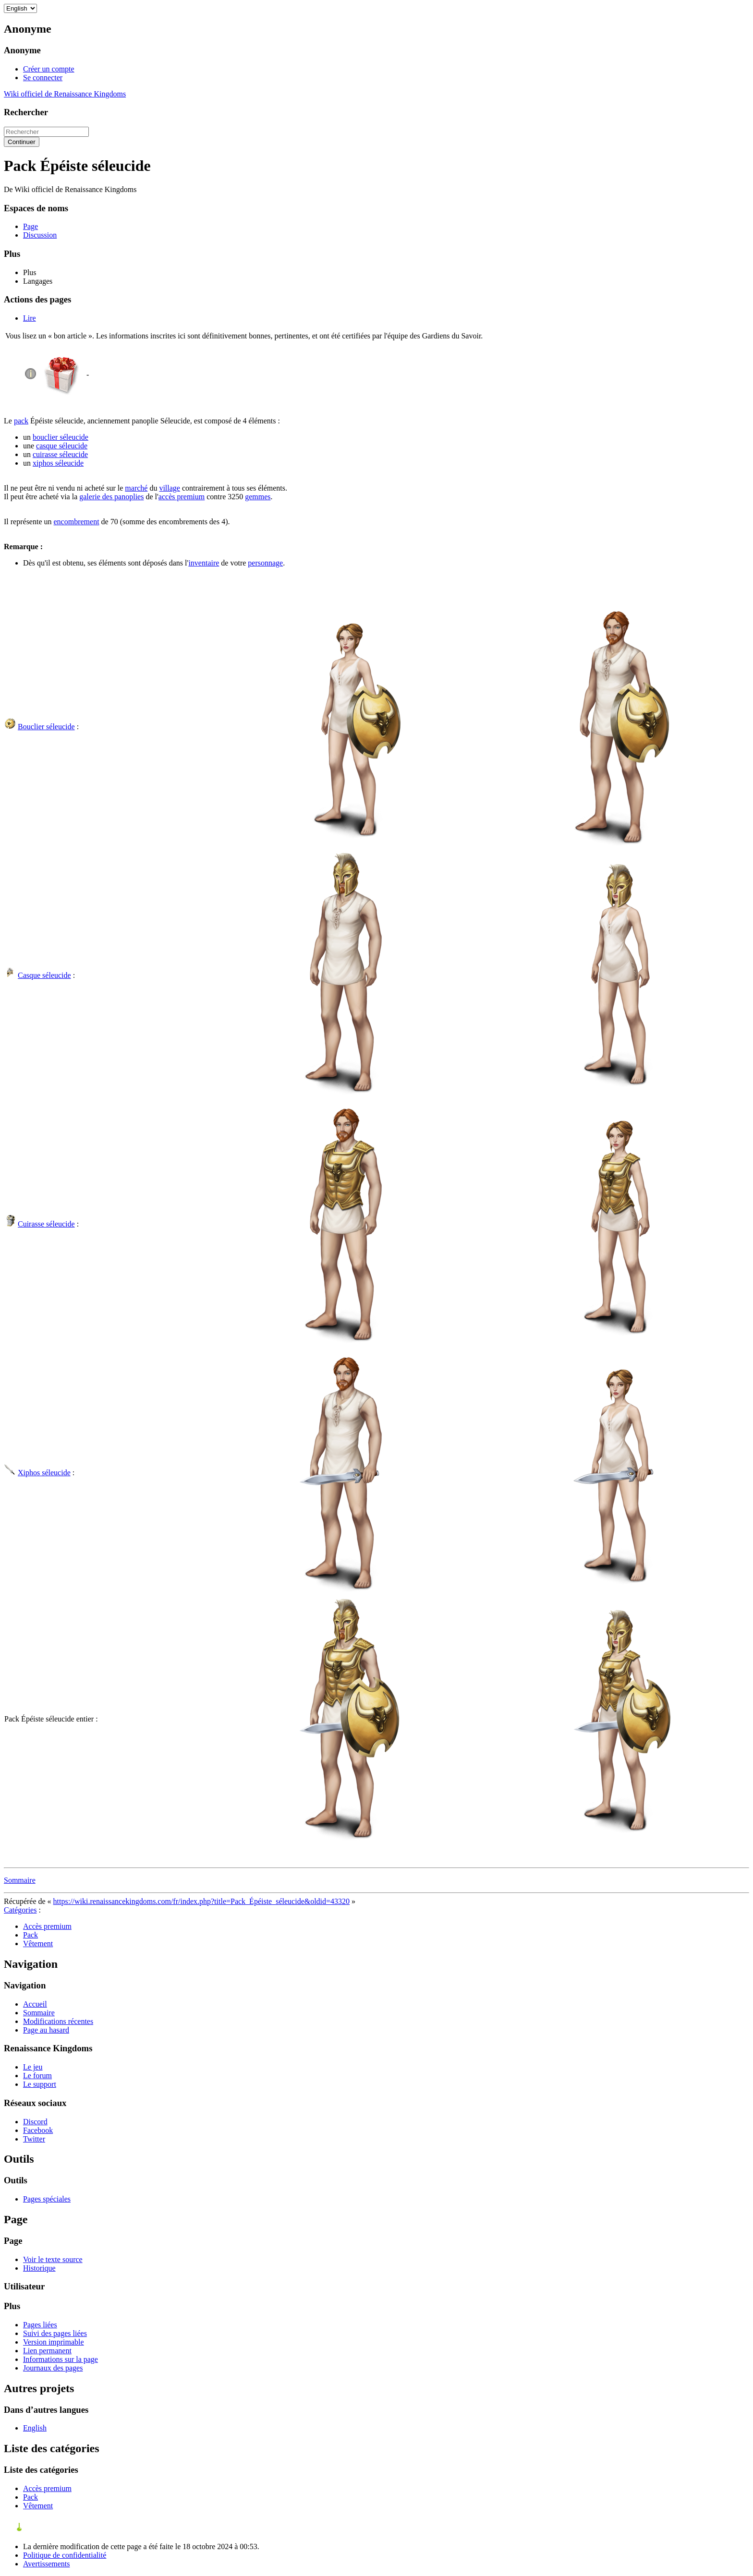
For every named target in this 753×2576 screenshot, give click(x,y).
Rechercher (26, 112)
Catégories (20, 1910)
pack (21, 421)
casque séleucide (61, 446)
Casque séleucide (44, 975)
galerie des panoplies (111, 497)
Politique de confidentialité (64, 2555)
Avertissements (46, 2564)
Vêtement (38, 1943)
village (169, 488)
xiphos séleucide (58, 463)
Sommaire (20, 1880)
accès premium (181, 497)
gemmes (257, 497)
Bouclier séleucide (46, 726)
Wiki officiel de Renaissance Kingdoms (65, 94)
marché (136, 488)
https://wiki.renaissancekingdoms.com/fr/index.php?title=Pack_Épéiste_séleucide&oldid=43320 (201, 1901)
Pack (30, 1935)
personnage (265, 563)
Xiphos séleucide (44, 1473)
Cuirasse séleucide (46, 1224)
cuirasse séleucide (60, 454)
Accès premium (47, 1926)
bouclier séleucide (60, 437)
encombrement (76, 522)
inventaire (203, 563)
